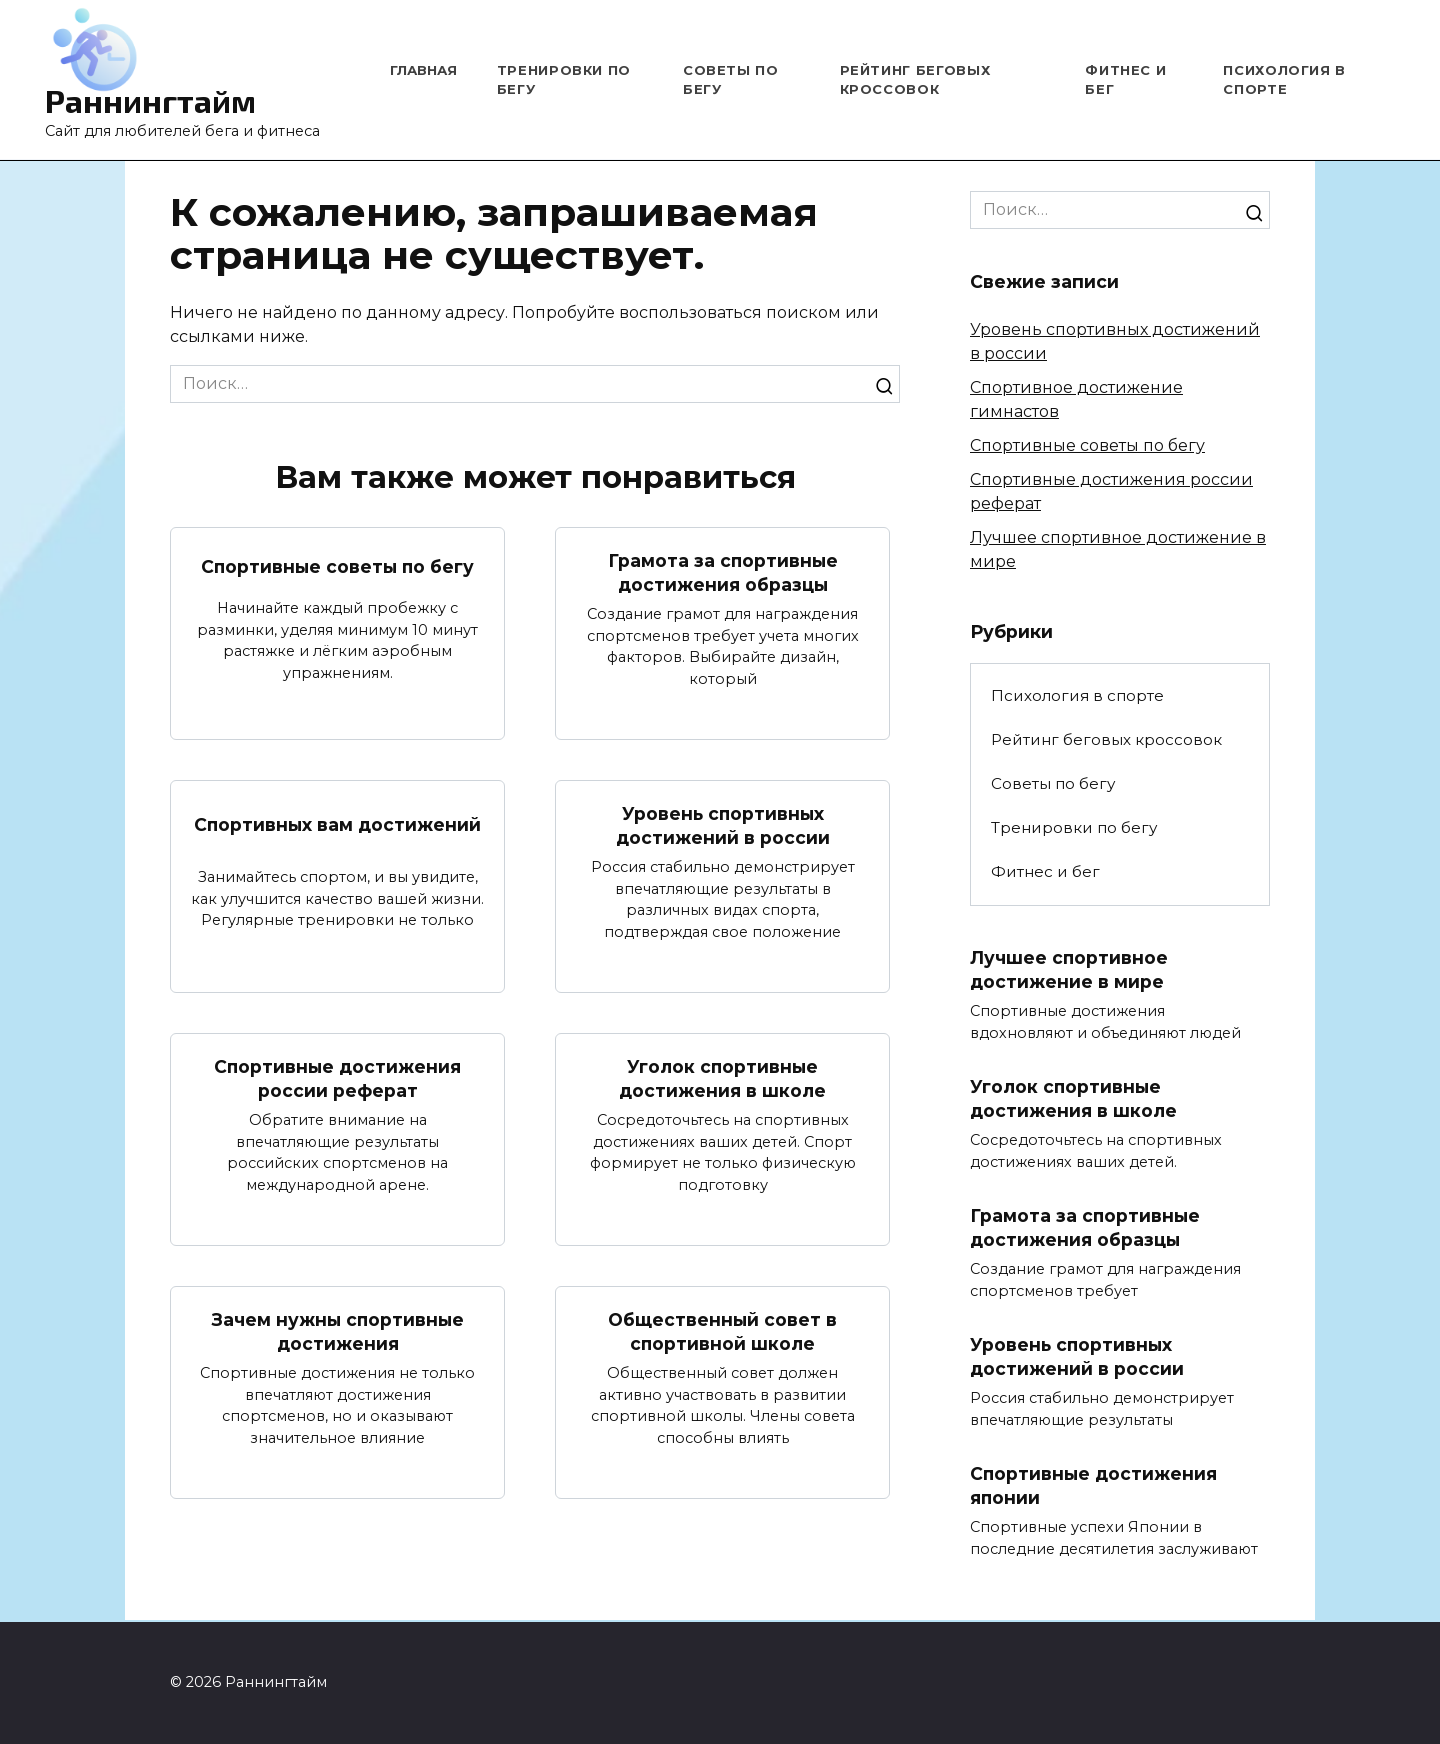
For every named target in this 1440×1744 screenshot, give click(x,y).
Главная (423, 70)
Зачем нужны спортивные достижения (337, 1333)
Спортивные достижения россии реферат (337, 1079)
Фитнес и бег (1045, 871)
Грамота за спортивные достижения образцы (723, 572)
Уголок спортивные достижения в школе (722, 1079)
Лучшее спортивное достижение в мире (1069, 970)
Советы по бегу (1053, 783)
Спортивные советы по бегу (337, 565)
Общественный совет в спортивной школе (723, 1333)
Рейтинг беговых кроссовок (1106, 739)
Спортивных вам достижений (337, 824)
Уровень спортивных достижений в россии (723, 826)
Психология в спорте (1077, 695)
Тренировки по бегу (1074, 827)
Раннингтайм (150, 100)
